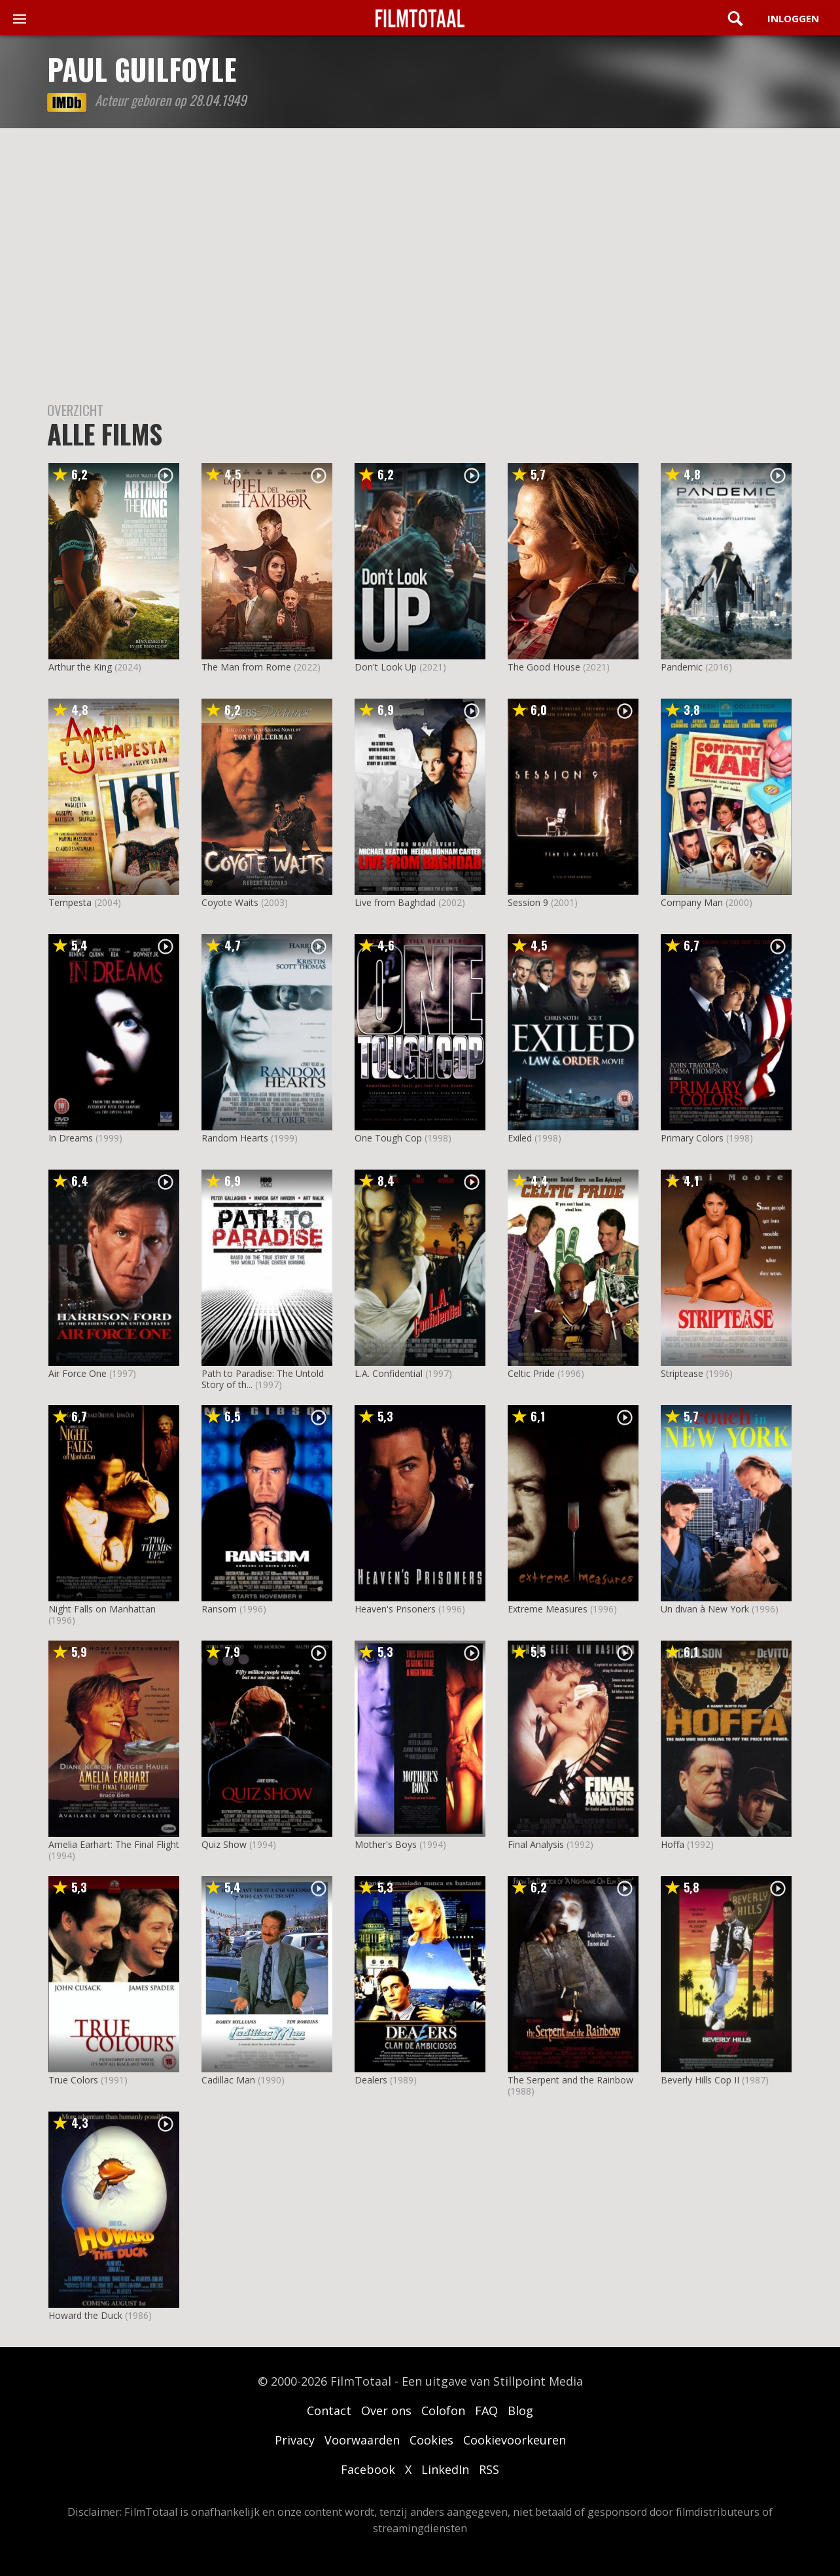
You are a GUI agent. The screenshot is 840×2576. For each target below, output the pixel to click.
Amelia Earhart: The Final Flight (113, 1844)
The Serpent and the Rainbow (570, 2080)
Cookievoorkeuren (514, 2440)
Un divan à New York (705, 1609)
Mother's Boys (386, 1844)
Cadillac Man (228, 2080)
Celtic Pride (531, 1373)
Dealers (371, 2080)
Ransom (219, 1609)
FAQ (486, 2410)
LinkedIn (445, 2469)
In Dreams (70, 1138)
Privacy (295, 2440)
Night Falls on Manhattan (102, 1609)
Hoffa (672, 1844)
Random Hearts (234, 1138)
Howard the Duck (85, 2315)
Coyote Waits (229, 902)
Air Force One (77, 1373)
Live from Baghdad (395, 902)
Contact (329, 2410)
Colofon (443, 2410)
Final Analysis (536, 1844)
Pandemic (682, 667)
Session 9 (528, 902)
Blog (520, 2410)
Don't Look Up (386, 667)
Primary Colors (692, 1138)
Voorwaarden (362, 2440)
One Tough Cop (388, 1138)
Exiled (520, 1138)
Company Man (692, 902)
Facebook (368, 2469)
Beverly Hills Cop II (700, 2080)
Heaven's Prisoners (395, 1609)
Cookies (431, 2440)
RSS (489, 2469)
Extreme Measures (547, 1609)
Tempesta (70, 902)
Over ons (386, 2410)
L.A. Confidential (389, 1373)
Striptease (682, 1373)
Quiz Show (224, 1844)
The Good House (544, 667)
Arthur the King (80, 667)
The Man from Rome (246, 667)
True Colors (73, 2080)
